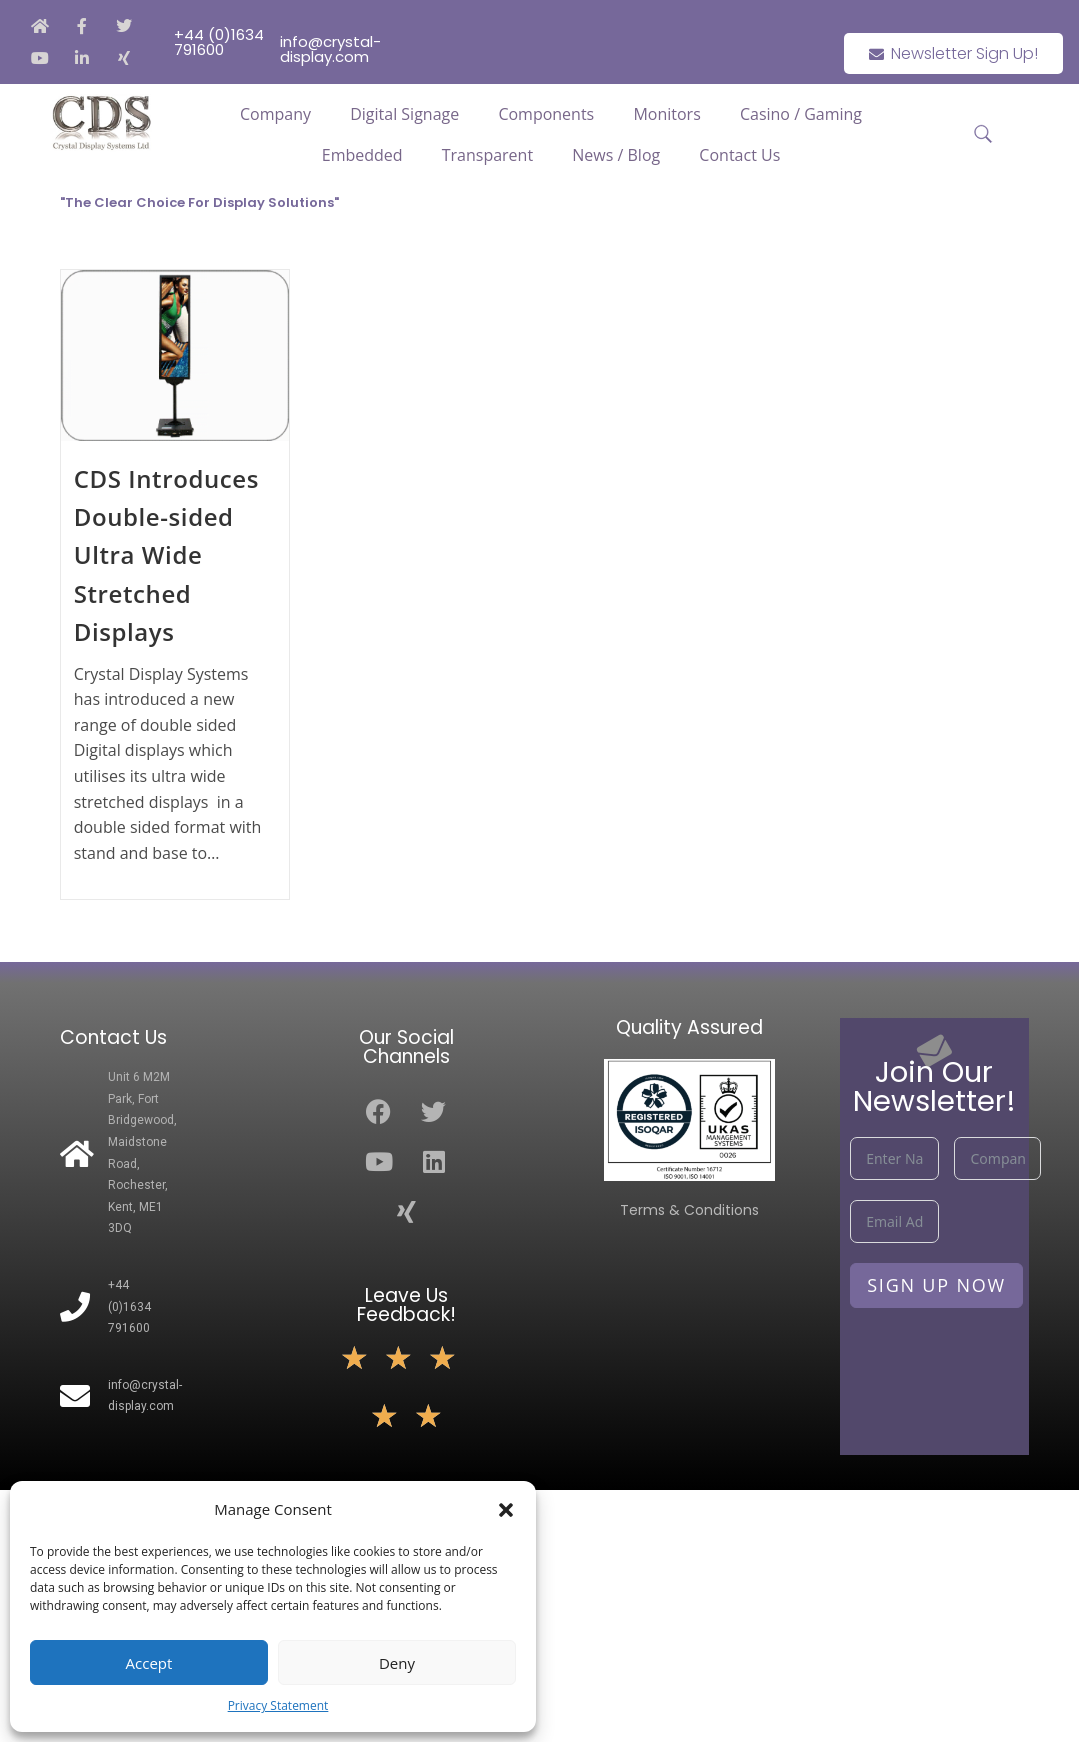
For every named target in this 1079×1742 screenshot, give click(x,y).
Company (275, 114)
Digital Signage (404, 114)
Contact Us (739, 155)
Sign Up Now (936, 1285)
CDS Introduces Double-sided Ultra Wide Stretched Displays (166, 555)
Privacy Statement (278, 1705)
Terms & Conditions (689, 1210)
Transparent (487, 155)
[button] (506, 1510)
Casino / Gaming (801, 114)
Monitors (666, 114)
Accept (149, 1663)
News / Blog (616, 155)
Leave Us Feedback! (406, 1305)
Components (546, 114)
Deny (397, 1663)
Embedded (362, 155)
